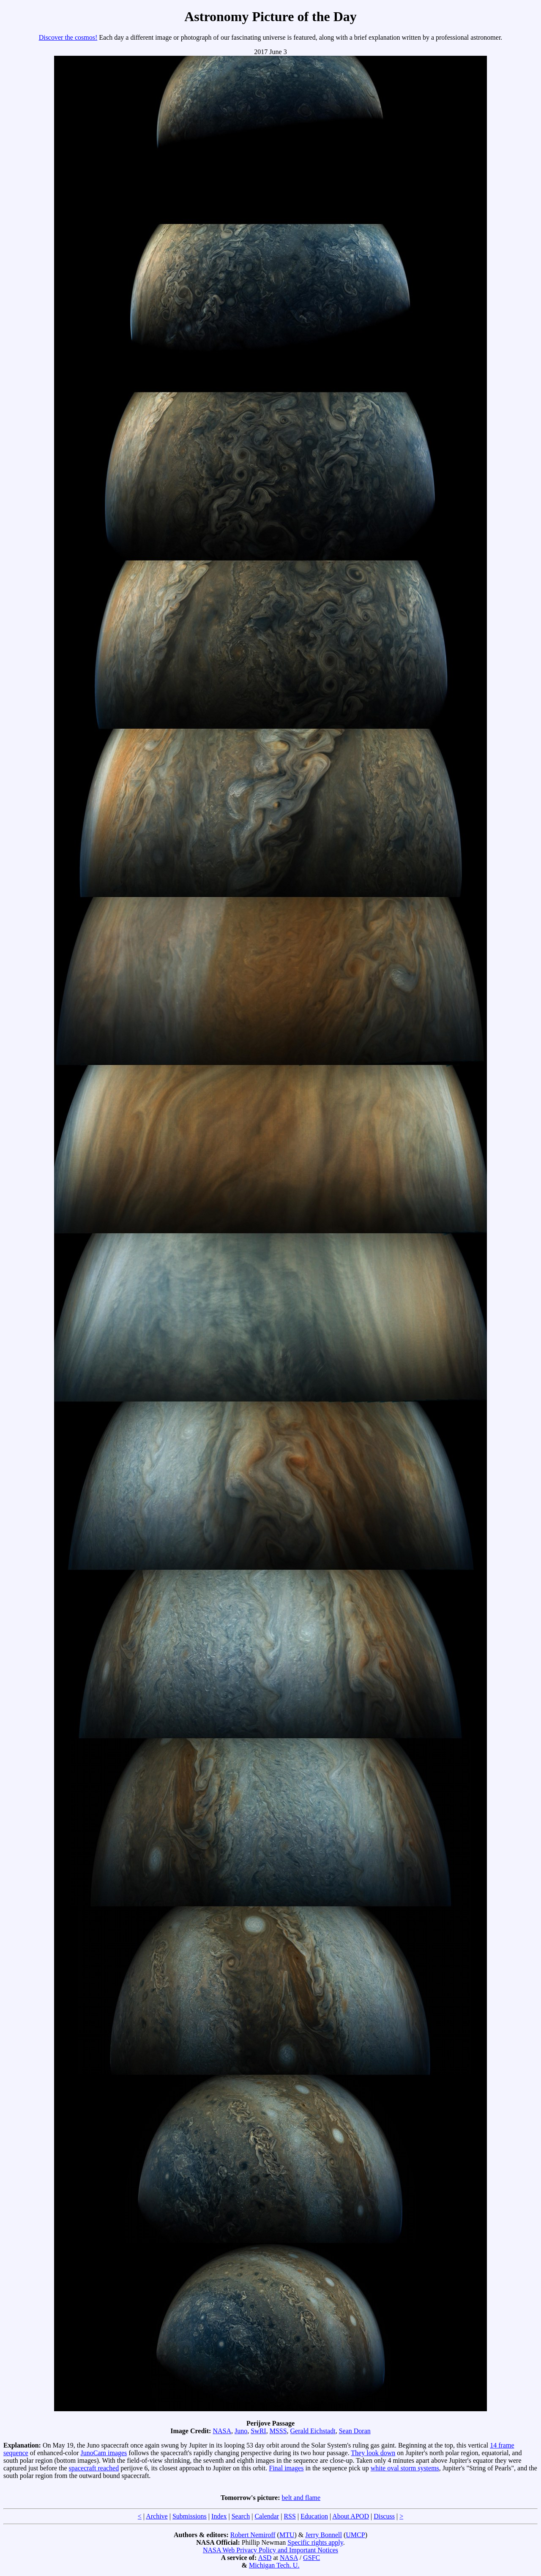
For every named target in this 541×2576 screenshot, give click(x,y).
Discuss (384, 2516)
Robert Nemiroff (253, 2534)
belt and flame (301, 2497)
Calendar (266, 2516)
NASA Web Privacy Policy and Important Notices (270, 2550)
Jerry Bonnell (323, 2534)
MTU (287, 2534)
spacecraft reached (94, 2468)
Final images (286, 2468)
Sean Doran (355, 2430)
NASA (222, 2430)
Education (314, 2516)
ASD (264, 2557)
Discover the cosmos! (68, 37)
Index (219, 2516)
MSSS (278, 2430)
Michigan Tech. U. (274, 2565)
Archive (157, 2516)
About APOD (350, 2516)
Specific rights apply (315, 2542)
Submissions (189, 2516)
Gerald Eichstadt (313, 2430)
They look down (373, 2452)
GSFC (311, 2557)
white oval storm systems (405, 2468)
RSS (289, 2516)
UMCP (355, 2534)
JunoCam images (104, 2452)
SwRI (258, 2430)
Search (241, 2516)
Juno (241, 2430)
